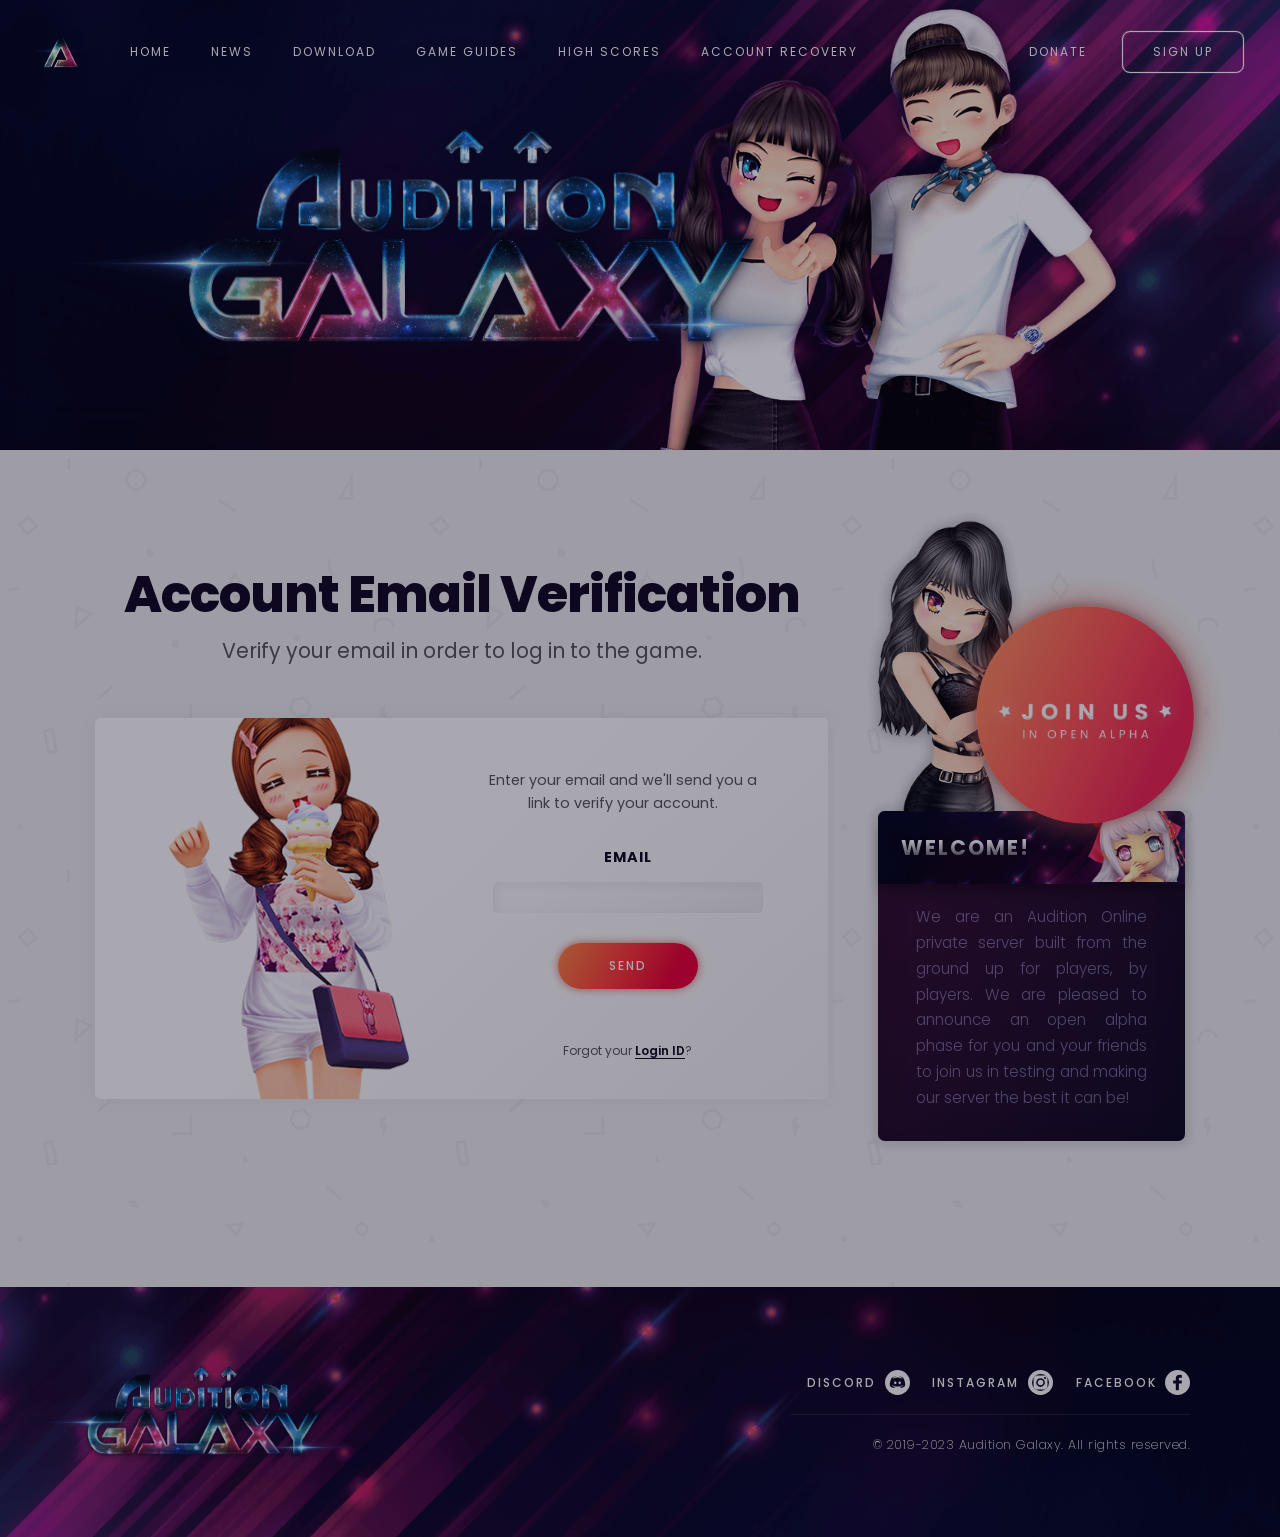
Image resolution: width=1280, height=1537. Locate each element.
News (232, 51)
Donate (1058, 51)
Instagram (992, 1382)
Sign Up (1183, 51)
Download (334, 51)
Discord (858, 1382)
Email (628, 857)
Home (150, 51)
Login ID (660, 1050)
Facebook (1133, 1382)
